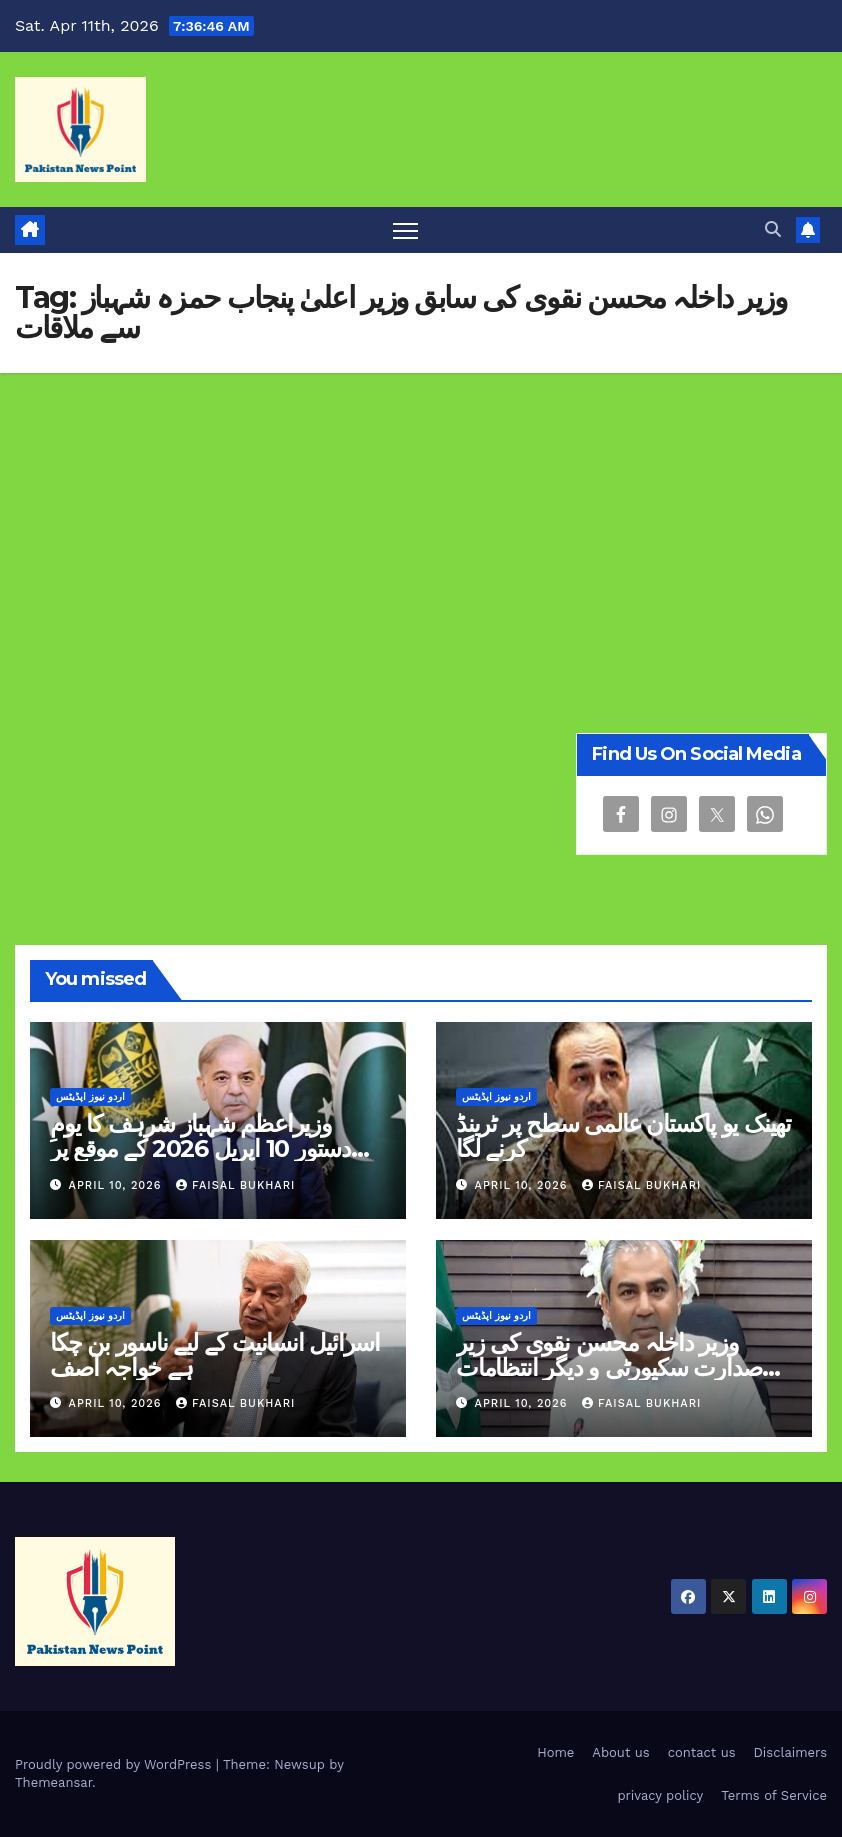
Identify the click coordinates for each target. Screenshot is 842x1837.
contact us (702, 1752)
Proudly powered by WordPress (115, 1764)
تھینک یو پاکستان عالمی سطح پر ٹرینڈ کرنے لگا (623, 1136)
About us (620, 1752)
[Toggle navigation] (405, 230)
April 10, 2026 (117, 1185)
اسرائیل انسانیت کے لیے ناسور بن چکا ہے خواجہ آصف (215, 1355)
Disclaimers (790, 1752)
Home (555, 1752)
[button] (773, 229)
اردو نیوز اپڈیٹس (90, 1096)
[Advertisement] (421, 523)
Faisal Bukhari (235, 1185)
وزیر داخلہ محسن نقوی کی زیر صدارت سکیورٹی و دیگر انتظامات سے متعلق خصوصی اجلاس (609, 1367)
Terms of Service (774, 1795)
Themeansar (53, 1782)
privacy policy (660, 1795)
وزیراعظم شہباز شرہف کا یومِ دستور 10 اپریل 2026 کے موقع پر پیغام (200, 1148)
